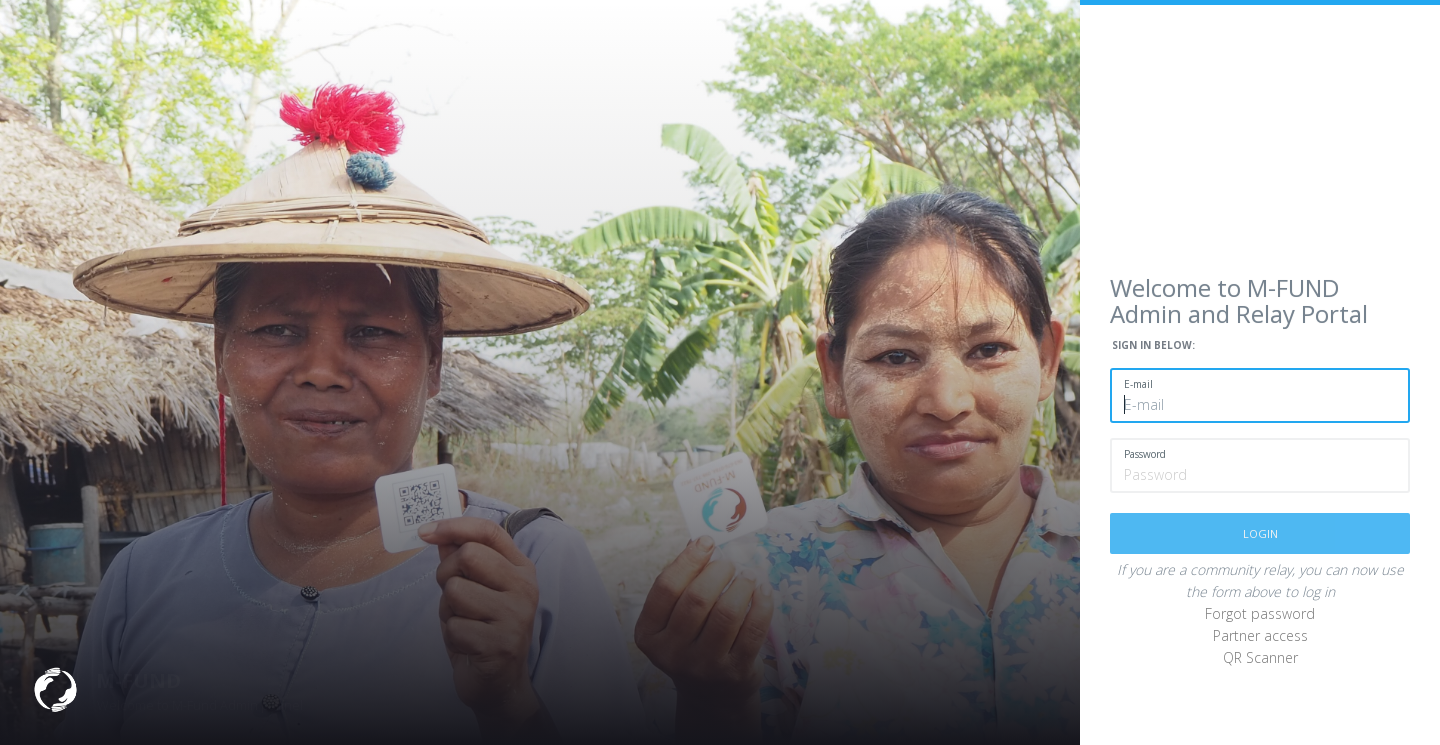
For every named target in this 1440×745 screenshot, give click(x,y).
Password (1145, 454)
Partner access (1260, 635)
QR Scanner (1260, 657)
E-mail (1138, 384)
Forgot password (1260, 613)
